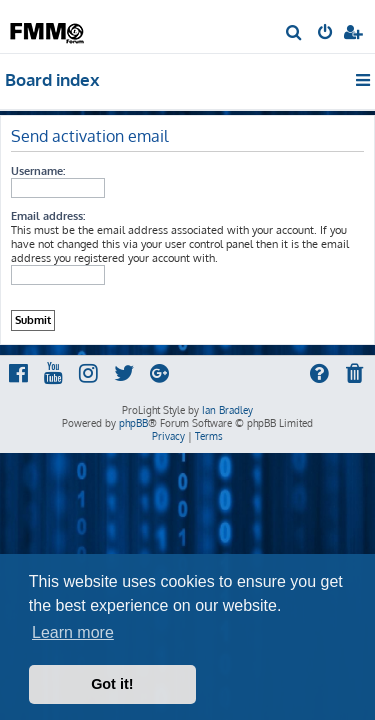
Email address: (48, 216)
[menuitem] (294, 34)
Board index (52, 79)
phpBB (133, 423)
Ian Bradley (227, 410)
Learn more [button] (73, 632)
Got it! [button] (112, 684)
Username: (38, 171)
